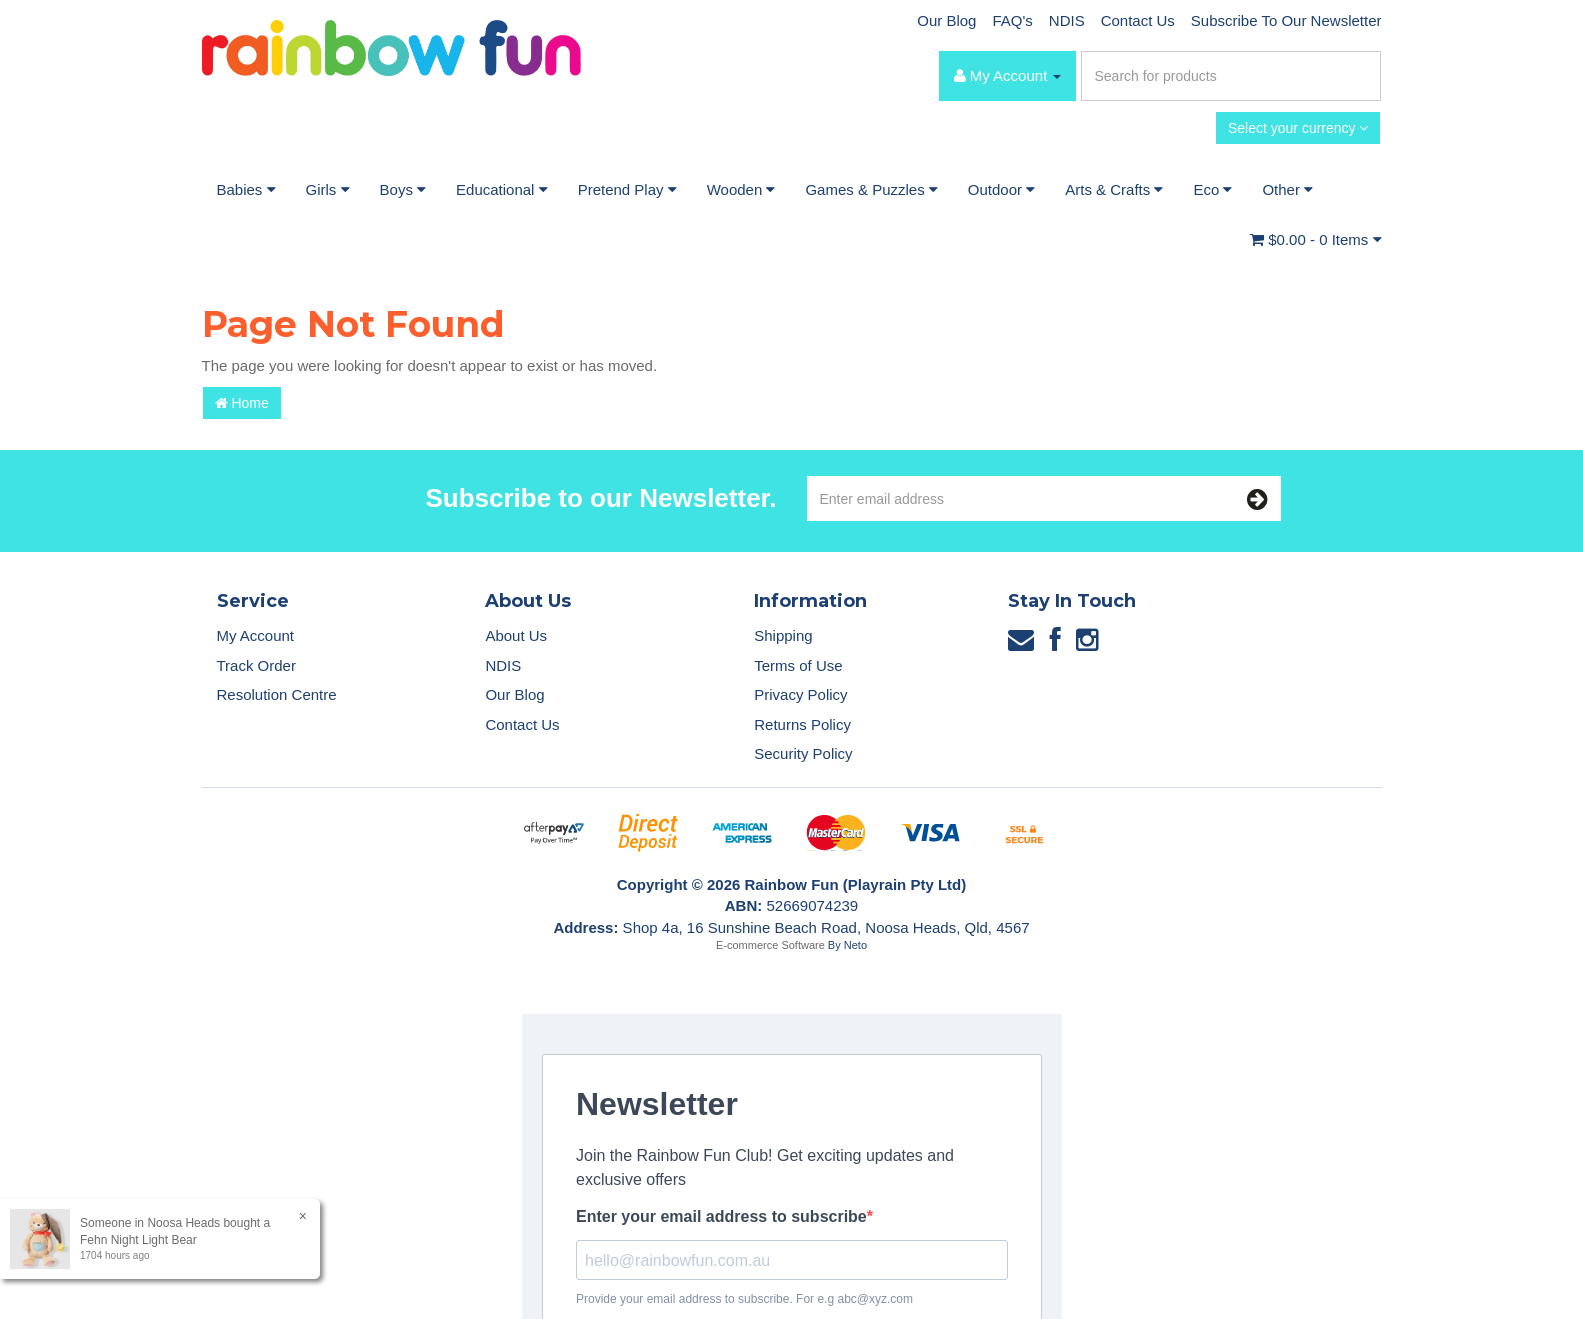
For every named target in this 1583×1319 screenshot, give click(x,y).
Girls (328, 189)
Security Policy (803, 753)
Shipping (783, 635)
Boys (403, 189)
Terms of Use (798, 665)
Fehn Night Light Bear (137, 1240)
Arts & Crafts (1114, 189)
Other (1287, 189)
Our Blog (946, 20)
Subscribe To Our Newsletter (1286, 20)
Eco (1212, 189)
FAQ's (1012, 20)
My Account (256, 635)
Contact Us (1138, 20)
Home (242, 403)
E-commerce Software (770, 945)
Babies (246, 189)
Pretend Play (627, 189)
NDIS (1067, 20)
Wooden (741, 189)
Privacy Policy (800, 694)
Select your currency (1298, 128)
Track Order (256, 665)
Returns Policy (802, 724)
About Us (516, 635)
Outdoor (1001, 189)
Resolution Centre (277, 694)
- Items (1315, 239)
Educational (502, 189)
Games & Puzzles (871, 189)
